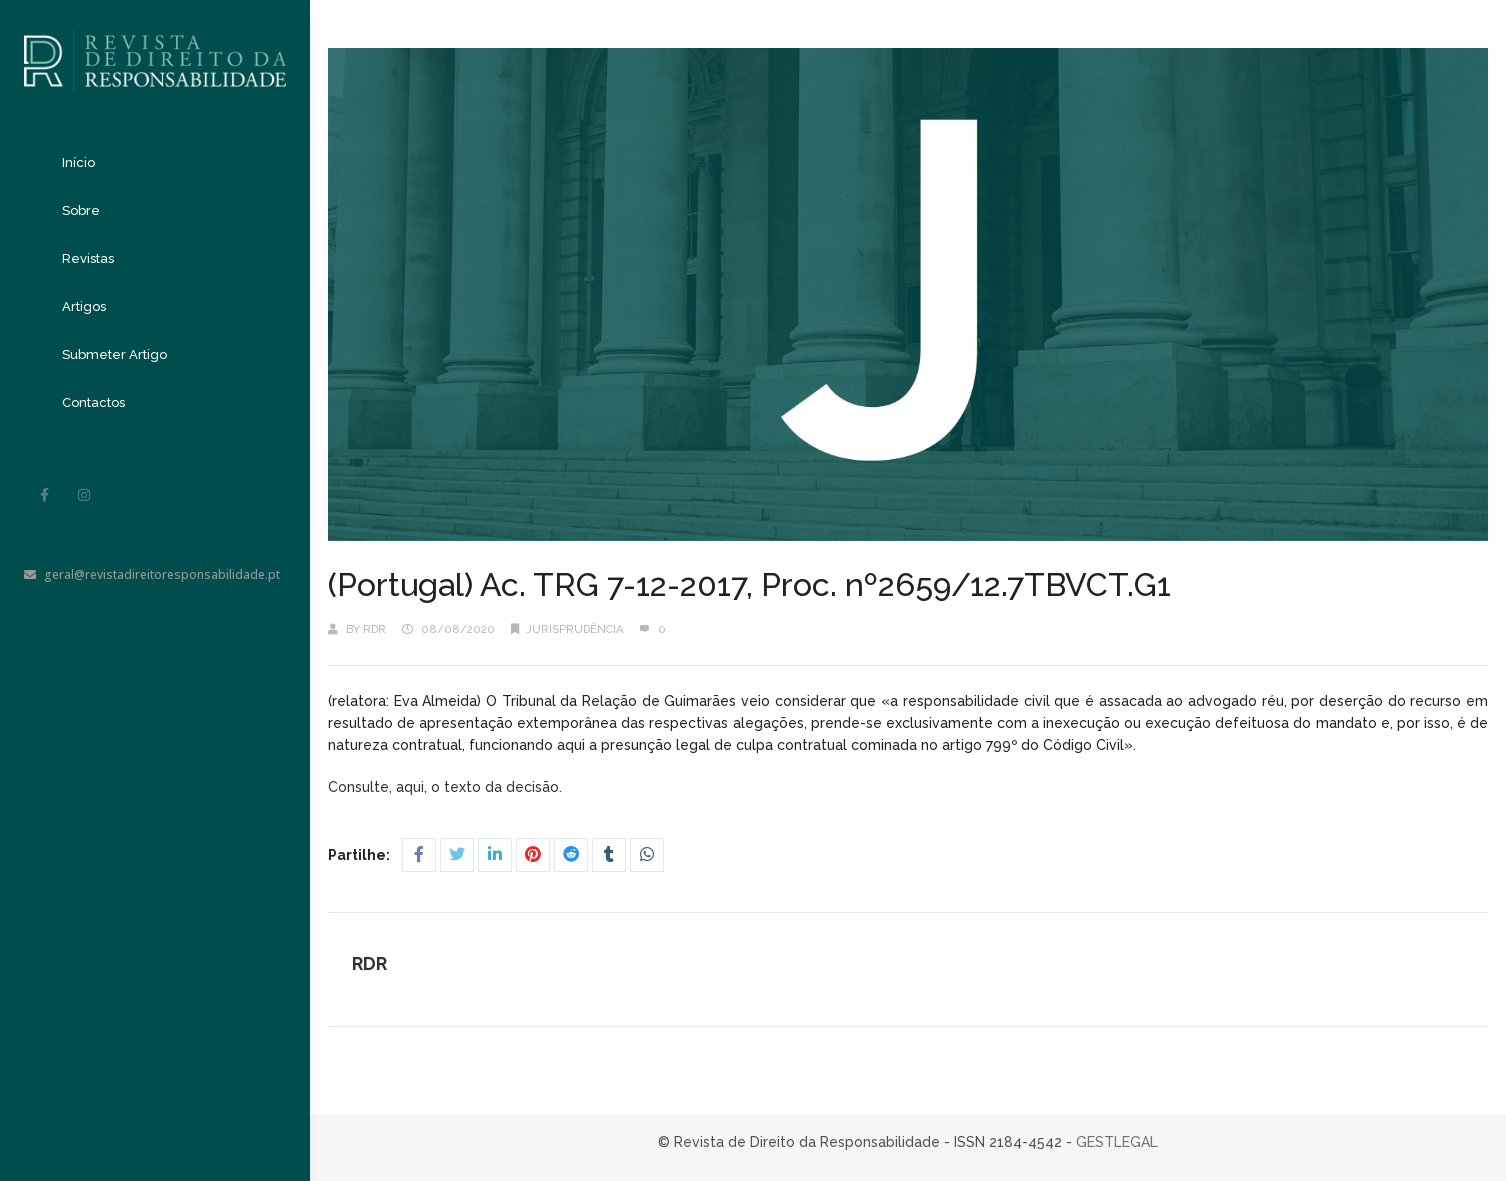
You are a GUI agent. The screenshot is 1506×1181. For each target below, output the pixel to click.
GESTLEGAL (1117, 1142)
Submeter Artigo (114, 354)
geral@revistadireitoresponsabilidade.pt (152, 574)
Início (78, 162)
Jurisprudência (575, 629)
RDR (374, 629)
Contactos (93, 402)
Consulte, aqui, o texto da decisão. (447, 787)
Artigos (84, 306)
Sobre (81, 210)
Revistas (88, 258)
